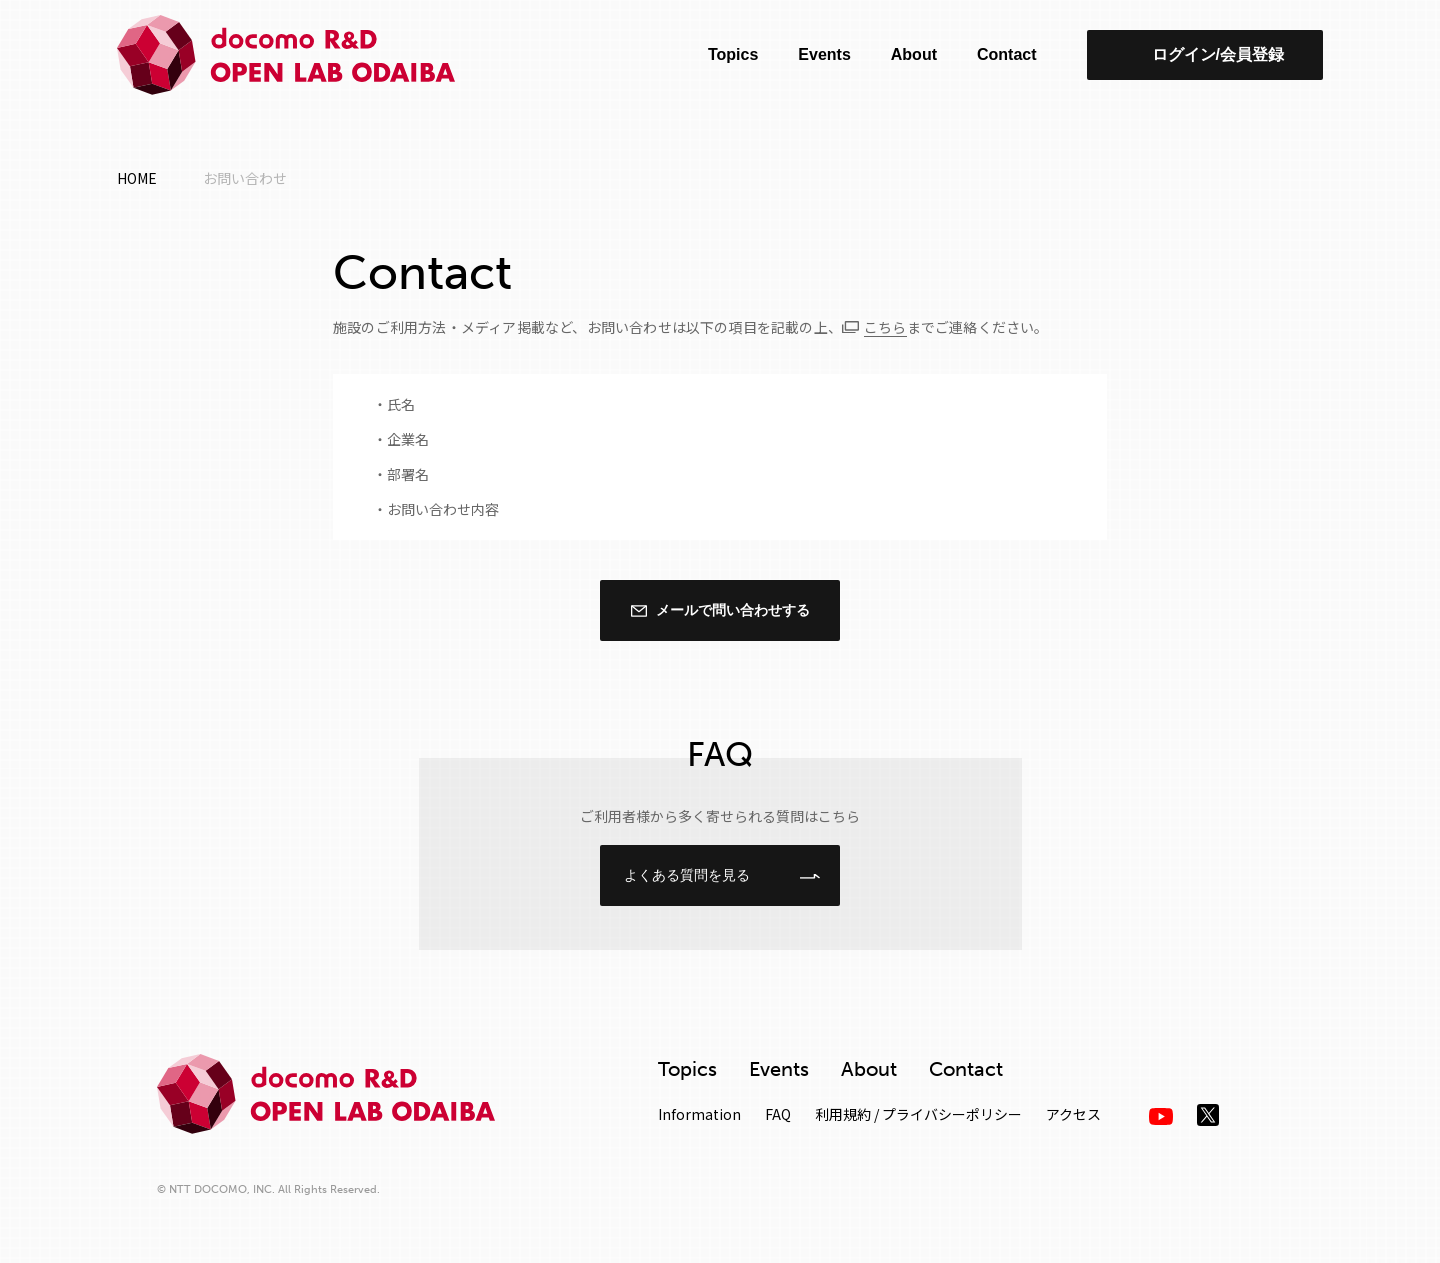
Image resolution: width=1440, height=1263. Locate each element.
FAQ (778, 1114)
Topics (733, 54)
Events (824, 54)
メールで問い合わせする (733, 610)
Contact (1007, 54)
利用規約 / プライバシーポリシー (918, 1114)
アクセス (1073, 1114)
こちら (885, 328)
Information (699, 1114)
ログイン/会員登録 (1218, 54)
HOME (137, 178)
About (914, 54)
